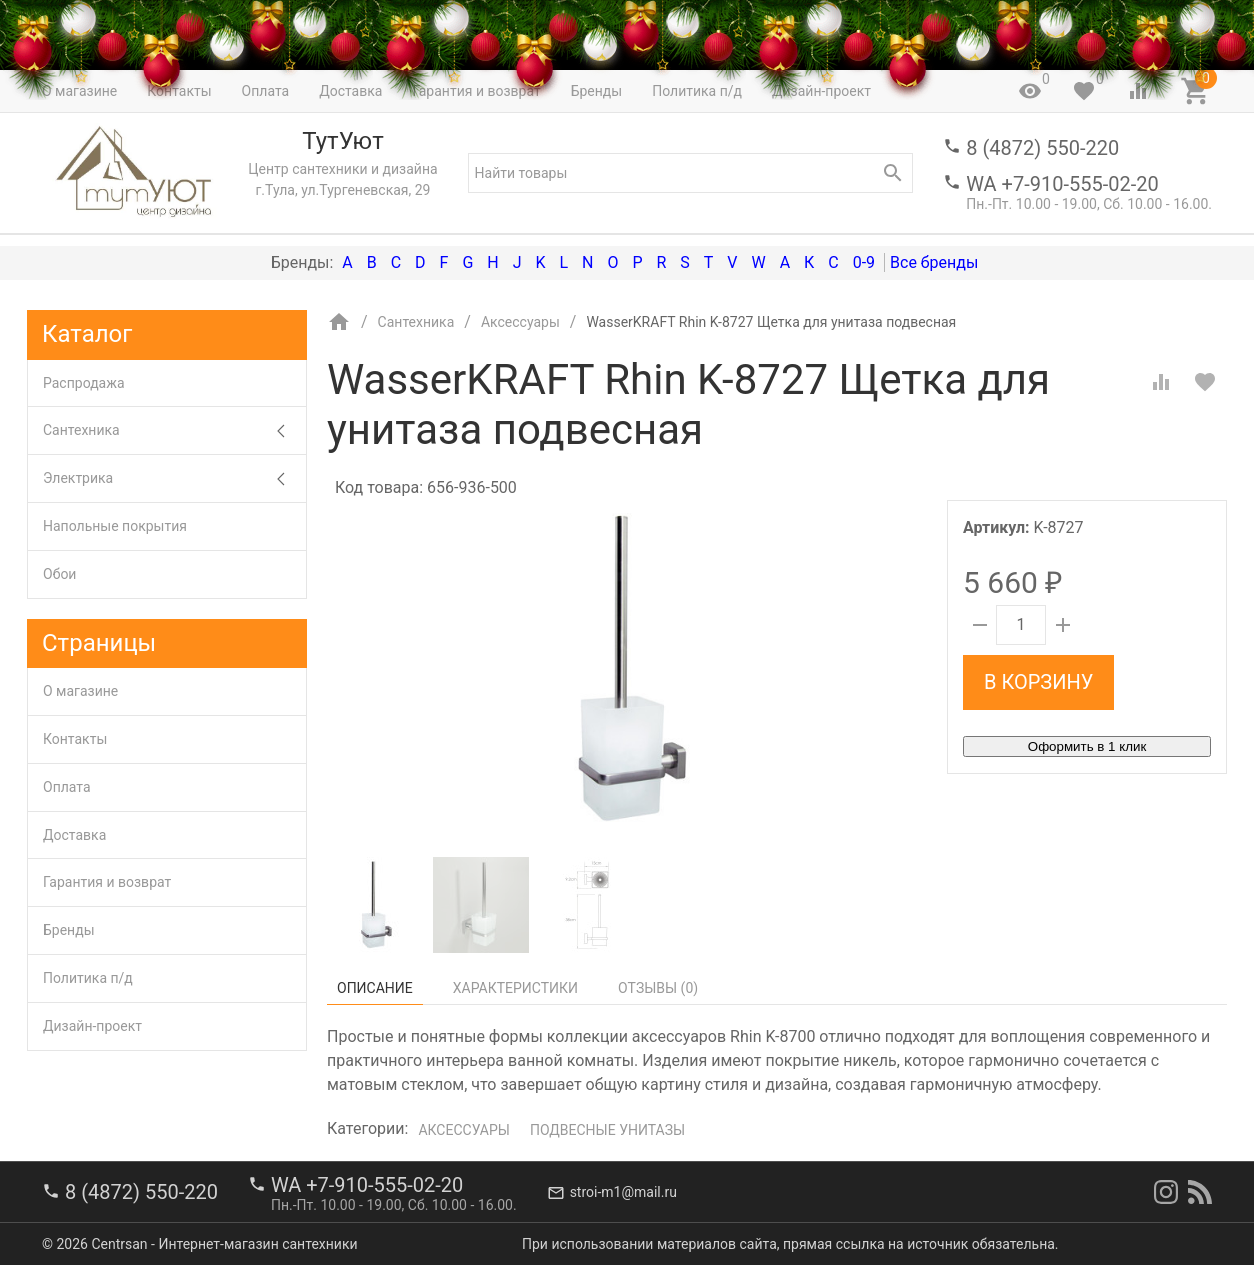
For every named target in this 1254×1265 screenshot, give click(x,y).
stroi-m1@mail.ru (623, 1192)
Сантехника (174, 430)
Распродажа (84, 383)
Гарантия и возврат (107, 882)
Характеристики (515, 988)
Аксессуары (463, 1130)
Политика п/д (88, 978)
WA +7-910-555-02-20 (1062, 184)
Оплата (67, 787)
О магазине (80, 691)
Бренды (69, 930)
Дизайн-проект (92, 1026)
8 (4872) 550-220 (1042, 148)
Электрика (174, 478)
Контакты (75, 739)
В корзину (1038, 682)
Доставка (74, 835)
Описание (375, 988)
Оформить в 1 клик (1087, 746)
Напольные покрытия (115, 526)
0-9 (864, 262)
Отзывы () (658, 988)
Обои (59, 574)
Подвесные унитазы (607, 1130)
